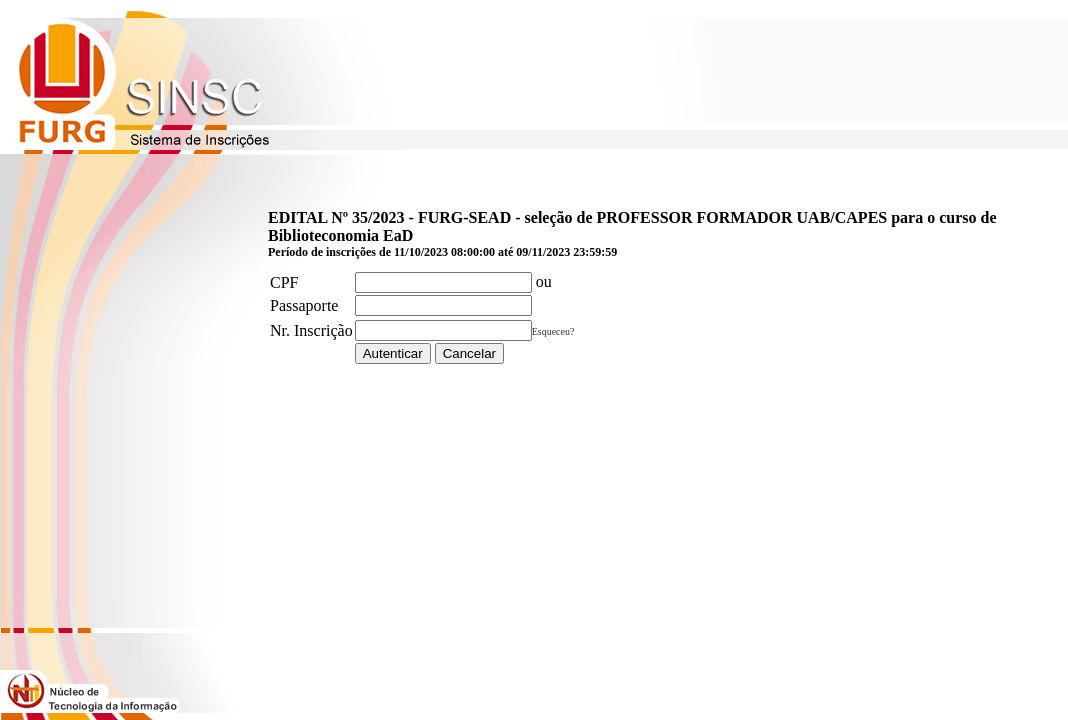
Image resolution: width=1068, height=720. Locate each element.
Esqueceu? (553, 331)
